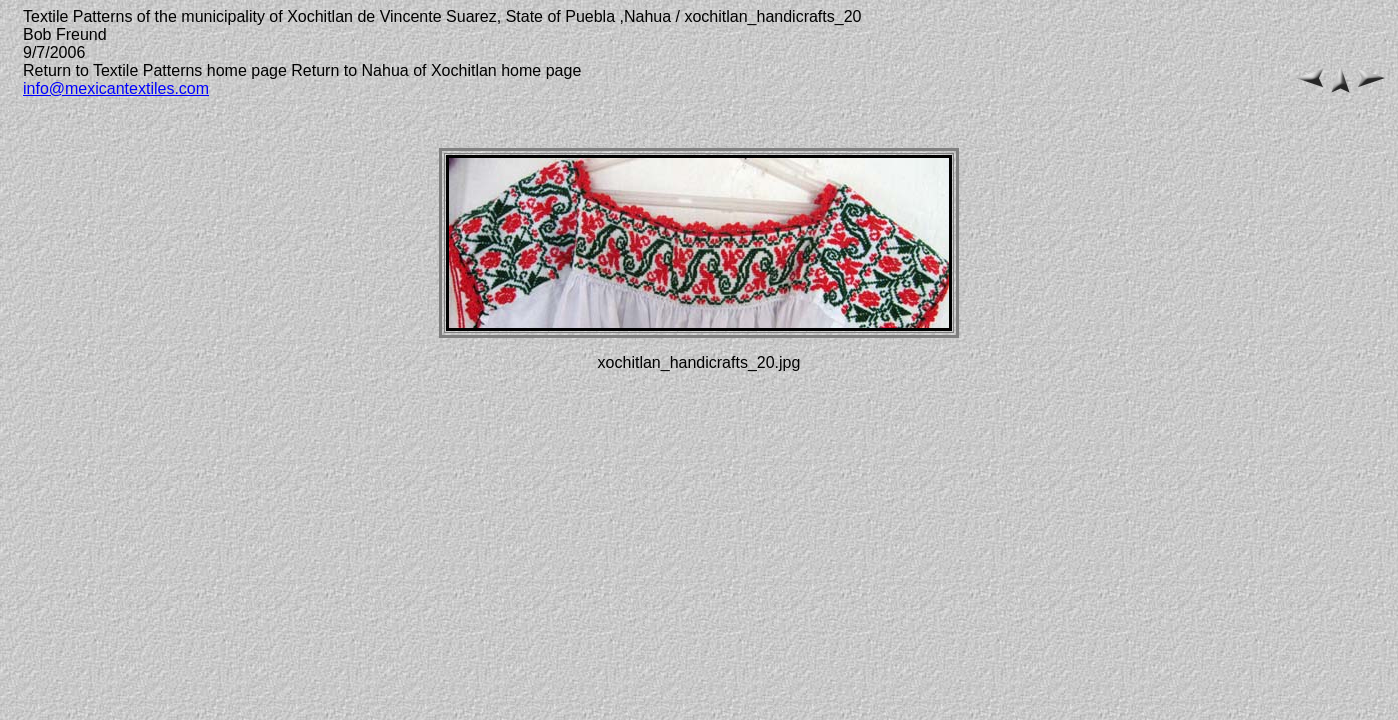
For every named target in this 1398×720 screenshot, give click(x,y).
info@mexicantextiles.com (116, 88)
